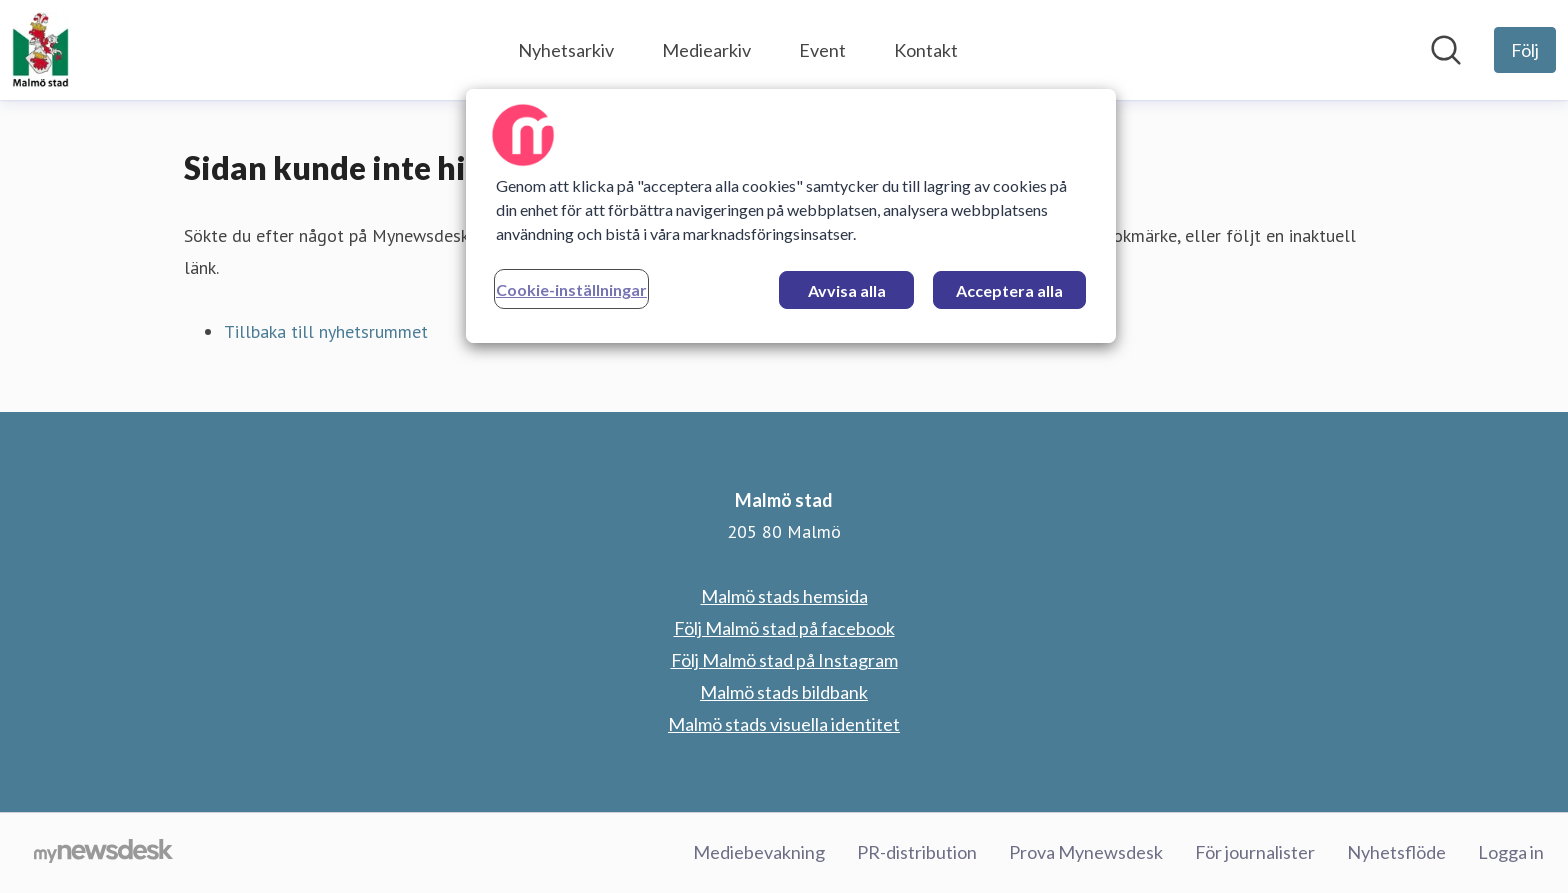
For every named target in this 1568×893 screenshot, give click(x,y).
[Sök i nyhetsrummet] (1446, 50)
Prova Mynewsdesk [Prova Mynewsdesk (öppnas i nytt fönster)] (1086, 852)
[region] (791, 216)
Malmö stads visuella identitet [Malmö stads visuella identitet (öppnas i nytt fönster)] (784, 724)
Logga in (1511, 852)
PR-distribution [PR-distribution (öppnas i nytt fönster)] (917, 852)
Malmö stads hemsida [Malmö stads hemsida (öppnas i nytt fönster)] (784, 596)
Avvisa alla (847, 290)
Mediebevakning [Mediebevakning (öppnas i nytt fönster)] (759, 852)
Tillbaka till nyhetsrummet (326, 331)
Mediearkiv (706, 50)
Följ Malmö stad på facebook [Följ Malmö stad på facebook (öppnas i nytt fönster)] (784, 628)
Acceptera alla (1009, 290)
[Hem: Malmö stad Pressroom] (40, 50)
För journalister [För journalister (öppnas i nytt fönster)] (1255, 852)
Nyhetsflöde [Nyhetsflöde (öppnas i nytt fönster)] (1396, 852)
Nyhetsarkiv (566, 50)
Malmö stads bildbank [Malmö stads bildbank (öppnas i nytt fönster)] (784, 692)
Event (822, 50)
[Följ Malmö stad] (1525, 50)
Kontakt (926, 50)
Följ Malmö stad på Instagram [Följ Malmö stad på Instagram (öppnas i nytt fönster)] (784, 660)
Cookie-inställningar (571, 289)
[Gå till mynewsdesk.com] (103, 853)
